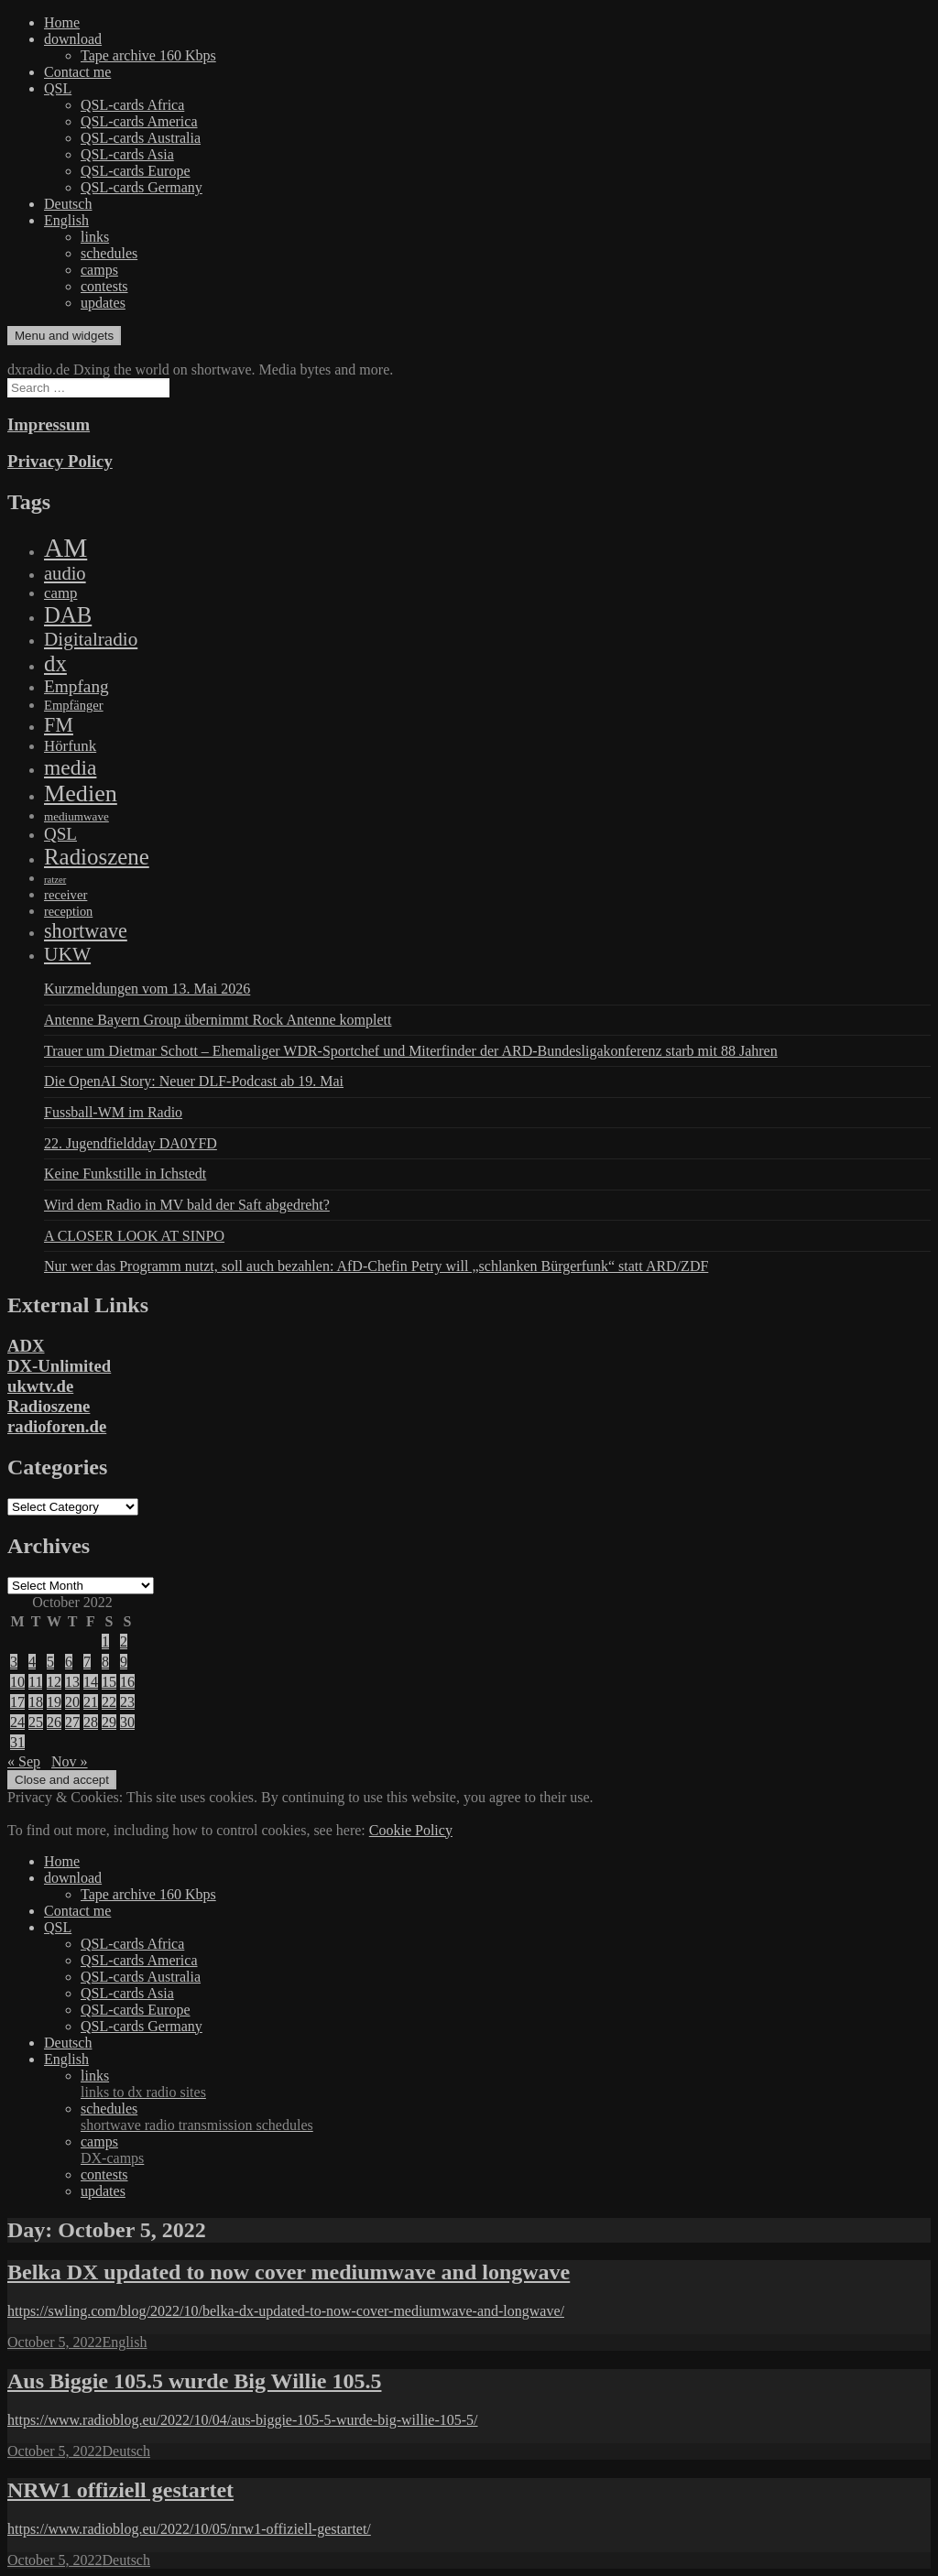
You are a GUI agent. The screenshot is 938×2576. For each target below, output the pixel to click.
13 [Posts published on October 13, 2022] (72, 1682)
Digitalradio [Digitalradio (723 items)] (90, 639)
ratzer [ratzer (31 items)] (55, 880)
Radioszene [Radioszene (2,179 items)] (96, 856)
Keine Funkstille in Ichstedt (125, 1173)
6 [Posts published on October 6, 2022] (68, 1661)
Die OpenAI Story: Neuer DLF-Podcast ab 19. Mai (194, 1081)
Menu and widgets (64, 335)
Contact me (77, 72)
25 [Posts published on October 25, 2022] (35, 1722)
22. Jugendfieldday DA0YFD (130, 1143)
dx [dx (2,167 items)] (55, 663)
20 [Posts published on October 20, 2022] (72, 1702)
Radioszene (48, 1406)
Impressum (48, 424)
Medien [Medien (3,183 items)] (80, 793)
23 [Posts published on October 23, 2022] (127, 1702)
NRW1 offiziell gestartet (120, 2490)
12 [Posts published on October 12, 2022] (54, 1682)
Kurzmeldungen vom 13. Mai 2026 (147, 988)
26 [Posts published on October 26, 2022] (54, 1722)
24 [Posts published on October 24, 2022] (17, 1722)
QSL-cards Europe (136, 171)
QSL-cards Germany (141, 187)
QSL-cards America (139, 121)
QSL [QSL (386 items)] (60, 833)
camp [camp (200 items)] (60, 593)
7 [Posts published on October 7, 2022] (87, 1661)
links (95, 237)
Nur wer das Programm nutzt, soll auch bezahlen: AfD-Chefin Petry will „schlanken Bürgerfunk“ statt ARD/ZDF (376, 1266)
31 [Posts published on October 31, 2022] (17, 1742)
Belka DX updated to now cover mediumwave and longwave (288, 2272)
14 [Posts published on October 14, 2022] (90, 1682)
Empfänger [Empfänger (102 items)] (74, 705)
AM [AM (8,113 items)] (65, 547)
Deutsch (68, 204)
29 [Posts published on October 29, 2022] (109, 1722)
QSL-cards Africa (132, 105)
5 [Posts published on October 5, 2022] (50, 1661)
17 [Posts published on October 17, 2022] (17, 1702)
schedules (109, 253)
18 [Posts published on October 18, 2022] (35, 1702)
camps (99, 269)
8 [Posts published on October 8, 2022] (105, 1661)
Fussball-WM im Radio (113, 1112)
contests (104, 286)
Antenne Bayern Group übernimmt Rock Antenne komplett (217, 1019)
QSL (57, 88)
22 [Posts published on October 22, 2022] (109, 1702)
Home (62, 22)
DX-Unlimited (59, 1365)
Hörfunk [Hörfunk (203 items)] (70, 746)
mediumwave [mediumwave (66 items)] (76, 816)
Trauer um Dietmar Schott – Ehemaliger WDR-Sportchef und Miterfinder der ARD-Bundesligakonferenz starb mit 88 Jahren (411, 1051)
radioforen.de (56, 1426)
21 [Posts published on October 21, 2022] (90, 1702)
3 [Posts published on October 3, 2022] (13, 1661)
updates (103, 302)
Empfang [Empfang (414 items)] (76, 686)
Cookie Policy (411, 1830)
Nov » (69, 1761)
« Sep (23, 1761)
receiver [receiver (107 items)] (65, 894)
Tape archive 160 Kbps (148, 55)
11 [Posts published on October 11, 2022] (35, 1682)
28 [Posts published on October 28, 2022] (90, 1722)
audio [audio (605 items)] (65, 573)
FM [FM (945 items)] (58, 724)
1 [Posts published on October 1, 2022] (105, 1641)
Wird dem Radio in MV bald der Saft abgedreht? (187, 1204)
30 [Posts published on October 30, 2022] (127, 1722)
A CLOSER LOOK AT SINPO (134, 1236)
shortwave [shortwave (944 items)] (85, 930)
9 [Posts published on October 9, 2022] (123, 1661)
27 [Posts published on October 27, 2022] (72, 1722)
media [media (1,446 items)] (70, 767)
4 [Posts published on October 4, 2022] (32, 1661)
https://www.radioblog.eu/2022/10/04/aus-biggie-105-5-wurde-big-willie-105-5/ (242, 2420)
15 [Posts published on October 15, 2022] (109, 1682)
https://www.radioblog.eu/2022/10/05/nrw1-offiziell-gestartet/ (189, 2529)
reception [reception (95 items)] (68, 911)
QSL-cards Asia (127, 154)
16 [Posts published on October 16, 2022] (127, 1682)
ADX (26, 1345)
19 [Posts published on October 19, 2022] (54, 1702)
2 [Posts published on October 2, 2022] (123, 1641)
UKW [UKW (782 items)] (67, 954)
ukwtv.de (40, 1386)
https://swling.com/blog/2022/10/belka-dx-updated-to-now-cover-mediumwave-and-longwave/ (285, 2311)
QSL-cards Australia (141, 138)
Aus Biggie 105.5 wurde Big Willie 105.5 (194, 2381)
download (73, 39)
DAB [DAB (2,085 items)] (68, 615)
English (66, 220)
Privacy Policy (60, 461)
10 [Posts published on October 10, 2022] (17, 1682)
